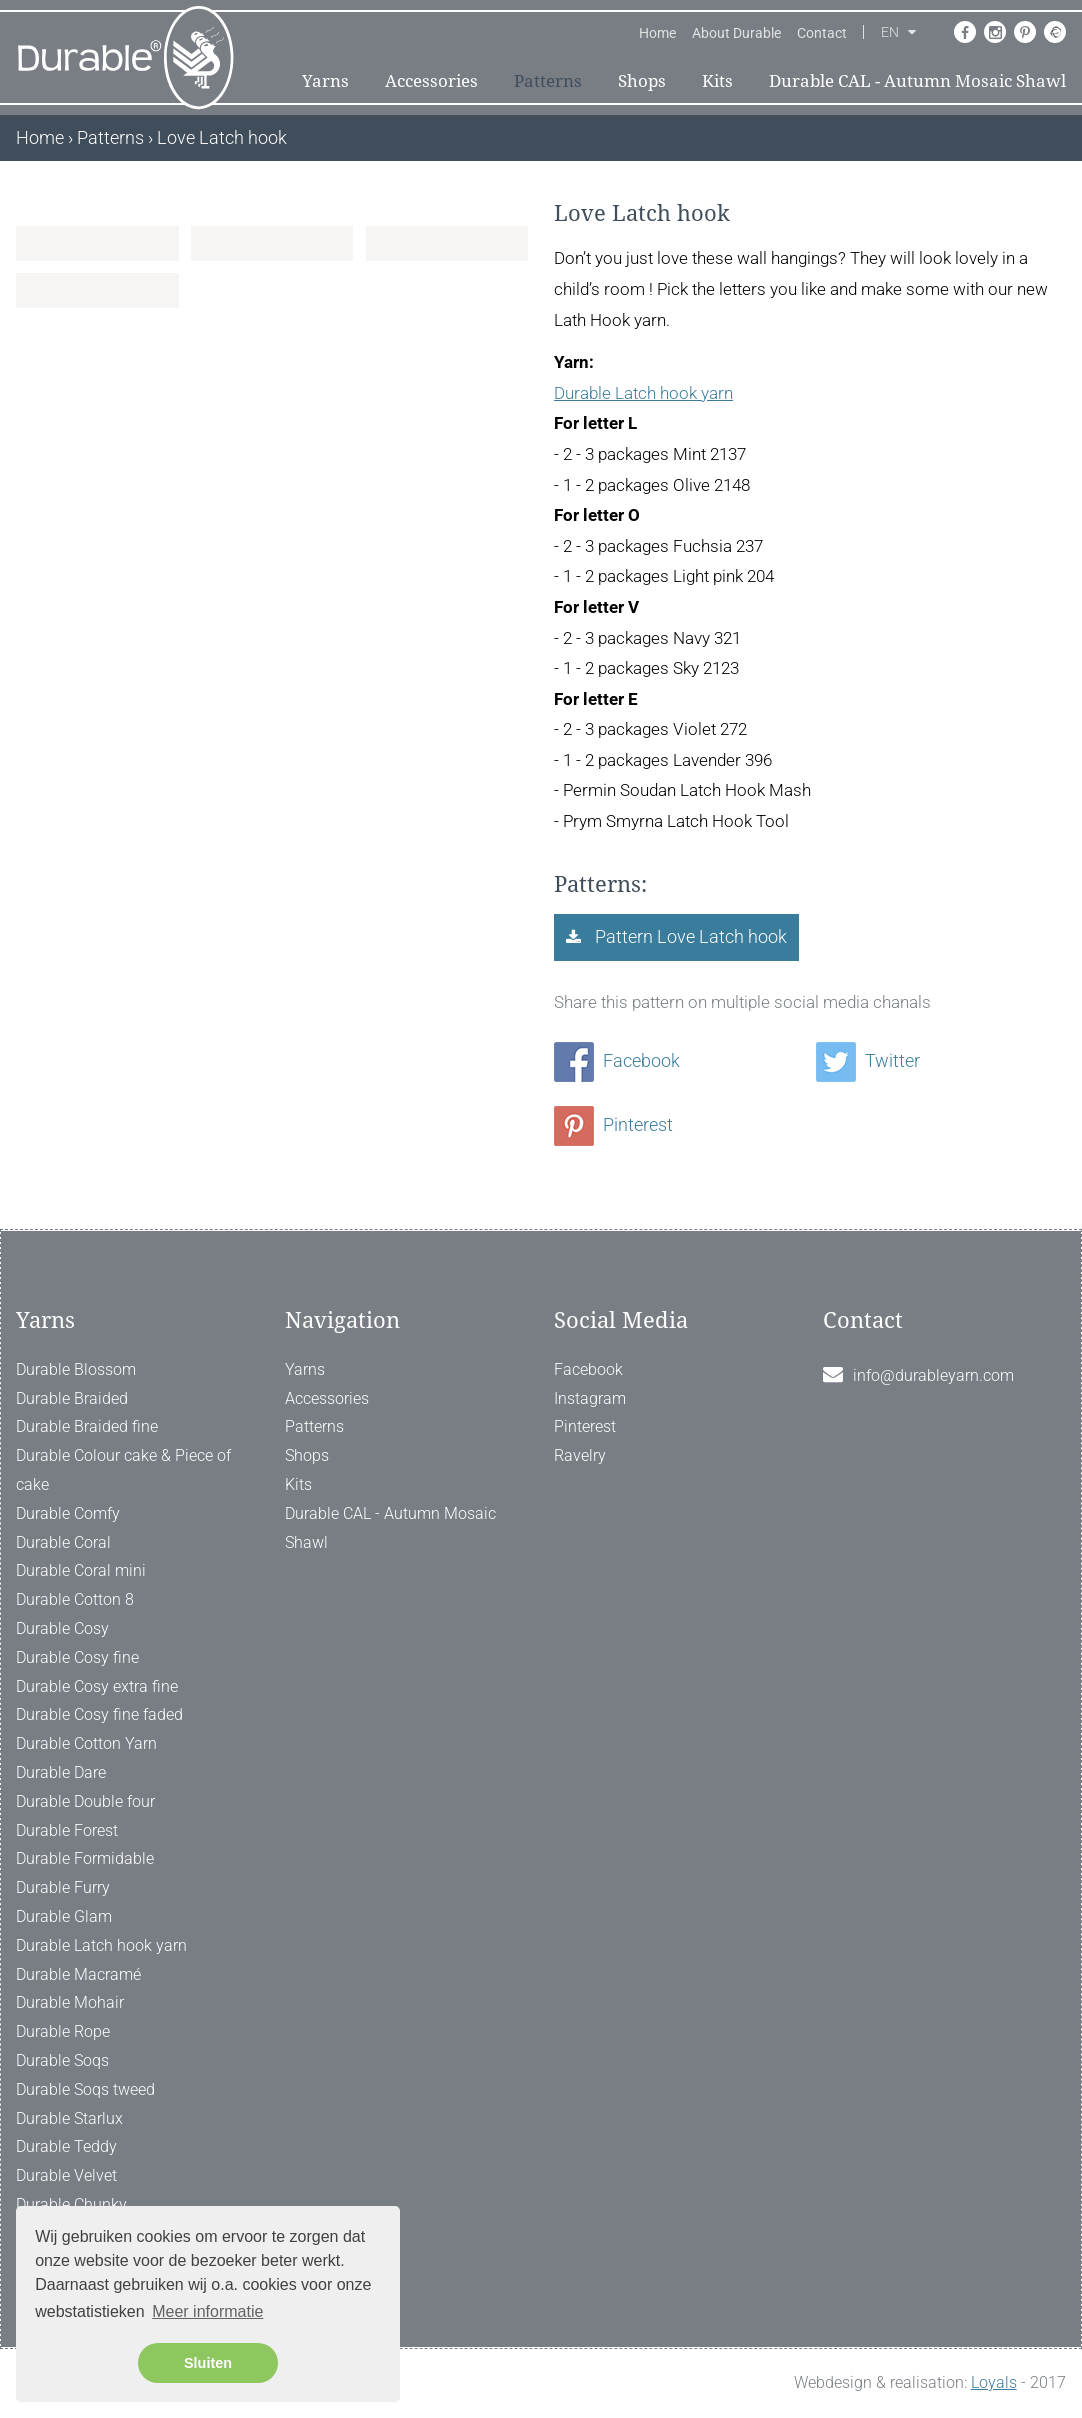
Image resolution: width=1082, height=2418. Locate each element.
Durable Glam (64, 1916)
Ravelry (580, 1455)
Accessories (431, 81)
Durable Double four (85, 1801)
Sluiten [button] (208, 2363)
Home (657, 33)
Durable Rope (63, 2031)
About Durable (736, 33)
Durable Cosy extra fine (97, 1686)
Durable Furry (63, 1887)
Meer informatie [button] (207, 2311)
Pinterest (613, 1124)
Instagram (590, 1398)
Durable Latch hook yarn (643, 393)
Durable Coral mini (81, 1570)
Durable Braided (72, 1398)
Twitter (868, 1060)
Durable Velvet (66, 2175)
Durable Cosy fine (77, 1657)
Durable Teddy (66, 2146)
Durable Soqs (62, 2060)
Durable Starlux (69, 2118)
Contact (822, 33)
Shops (642, 81)
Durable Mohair (70, 2002)
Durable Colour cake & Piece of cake (123, 1470)
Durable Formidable (85, 1858)
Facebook (617, 1060)
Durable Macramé (78, 1974)
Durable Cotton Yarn (86, 1743)
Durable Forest (67, 1830)
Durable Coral (63, 1542)
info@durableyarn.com (933, 1375)
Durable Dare (61, 1772)
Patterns (548, 81)
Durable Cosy (62, 1628)
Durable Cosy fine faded (99, 1714)
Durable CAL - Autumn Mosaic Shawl (917, 81)
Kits (717, 81)
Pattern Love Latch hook (689, 936)
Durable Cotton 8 (75, 1599)
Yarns (325, 81)
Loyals (994, 2382)
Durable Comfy (68, 1513)
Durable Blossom (76, 1369)
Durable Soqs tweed (85, 2089)
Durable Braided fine (87, 1426)
